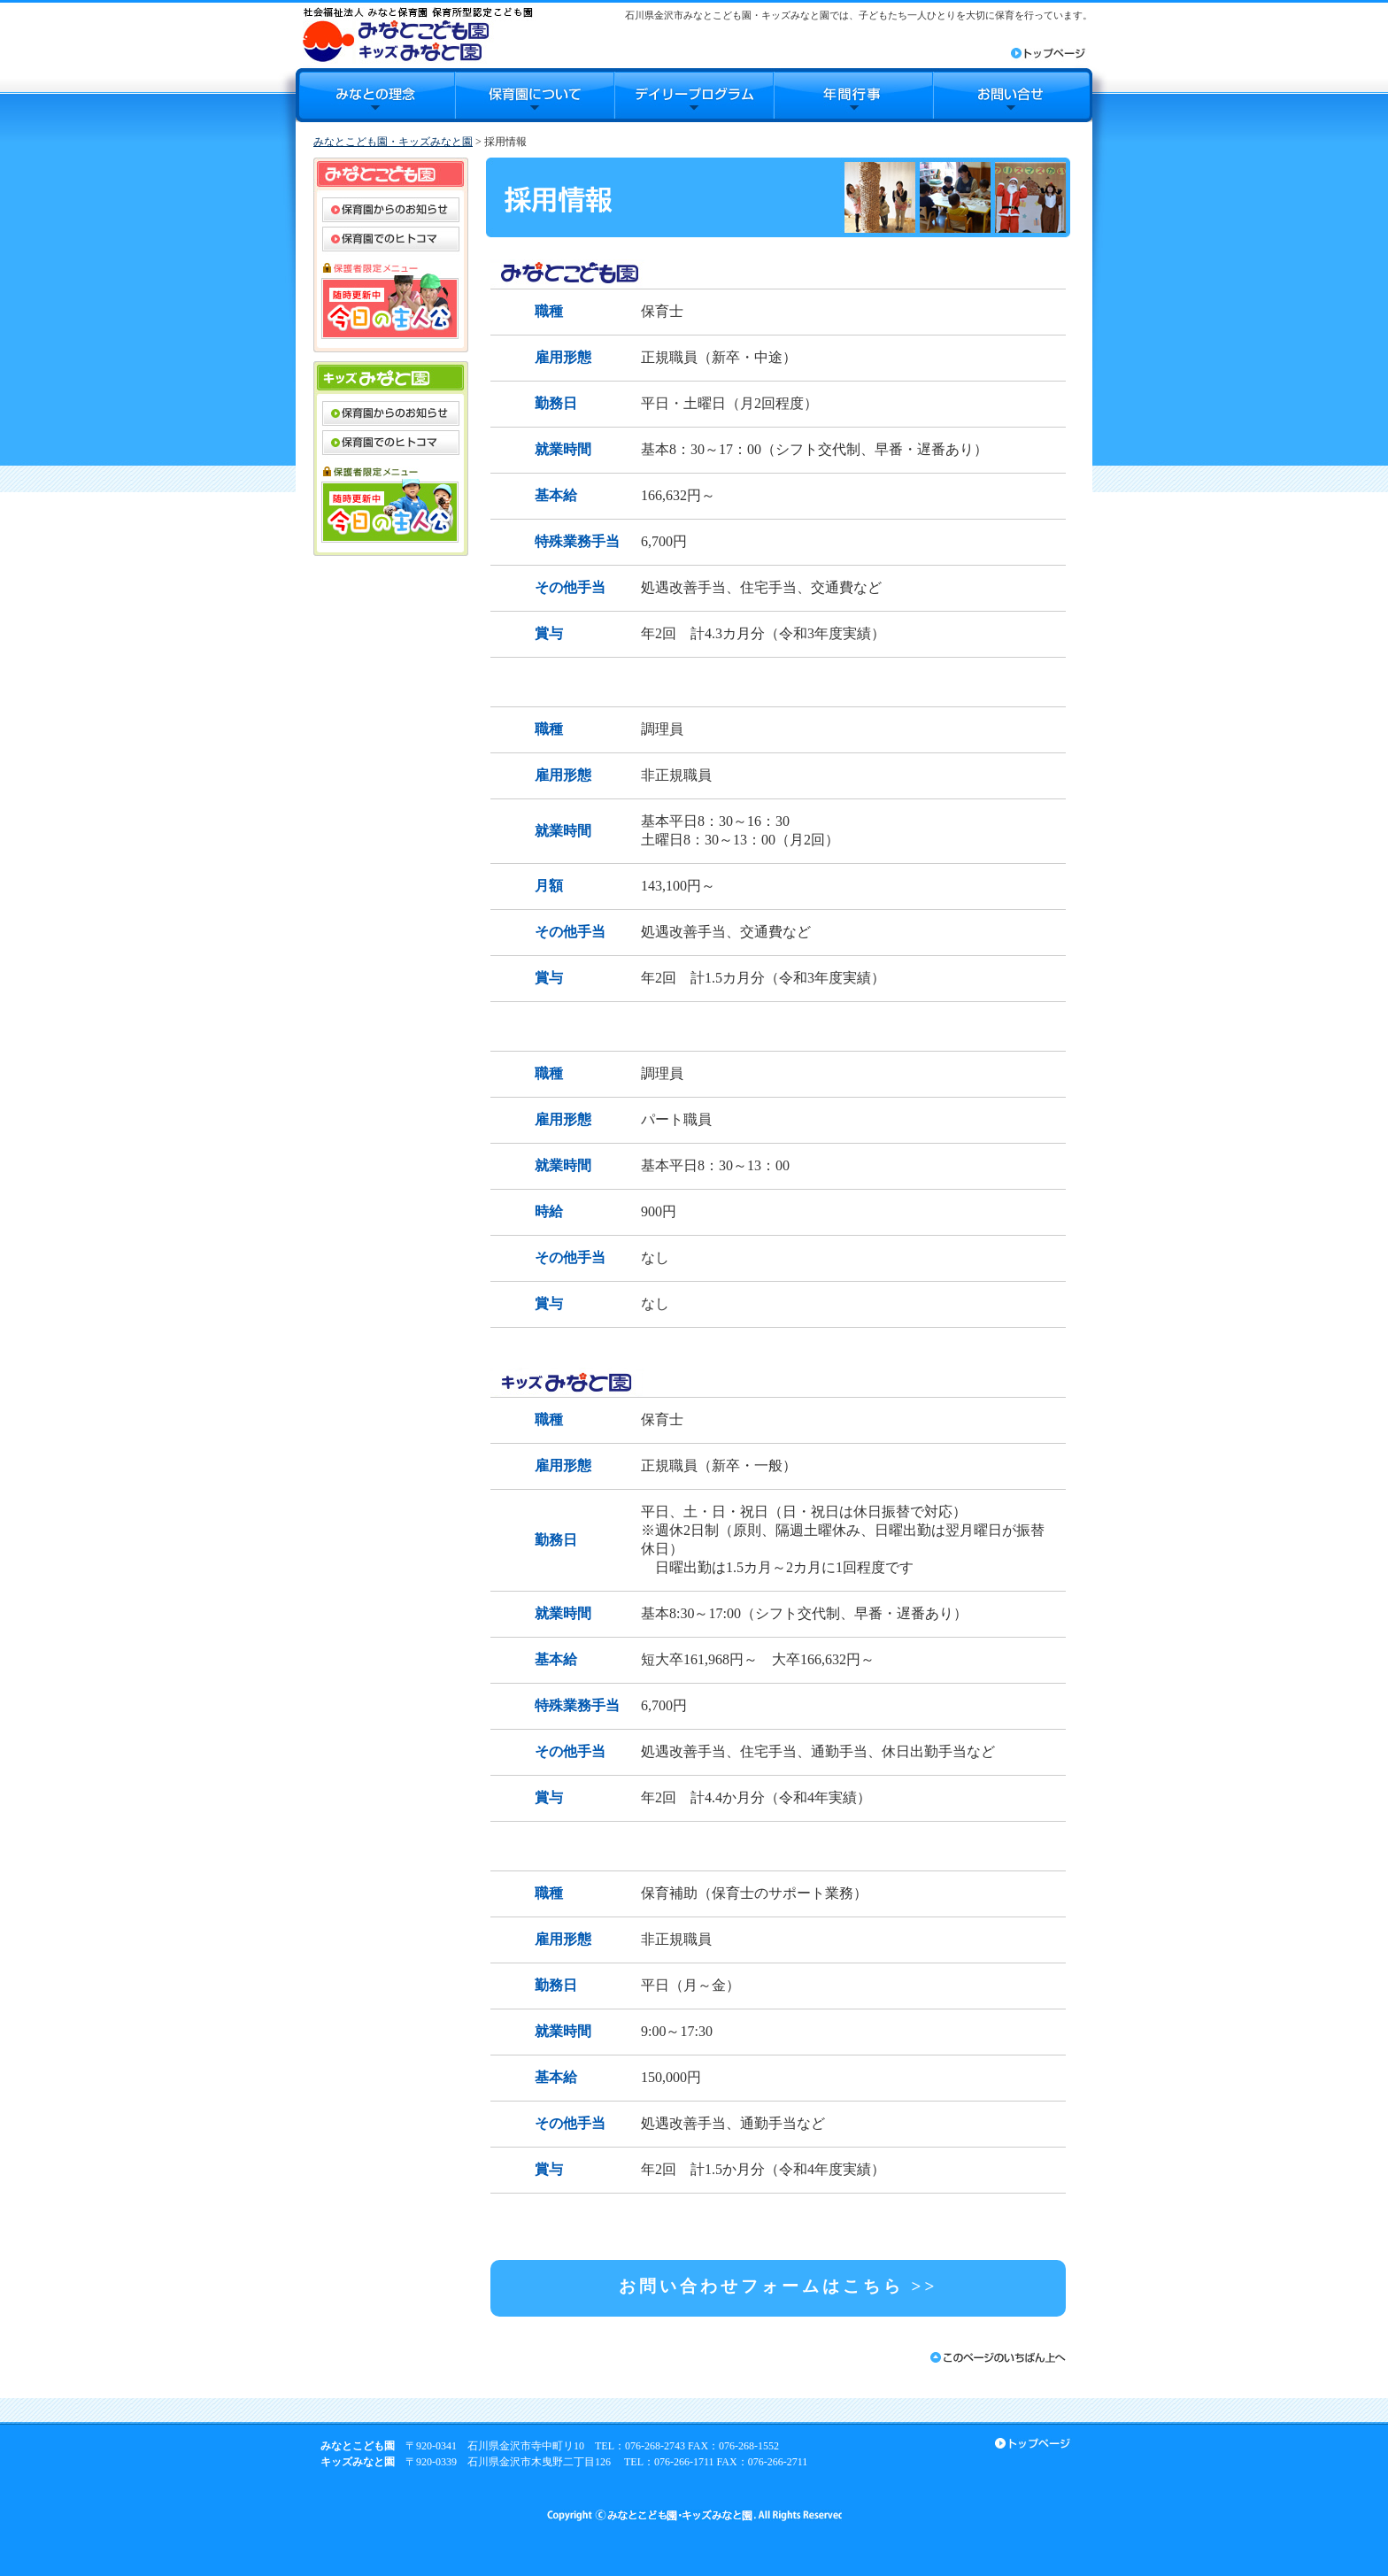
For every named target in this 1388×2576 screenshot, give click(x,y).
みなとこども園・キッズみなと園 (393, 141)
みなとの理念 (375, 95)
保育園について (534, 95)
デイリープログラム (694, 95)
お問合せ (1012, 95)
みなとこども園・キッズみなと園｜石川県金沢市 (417, 34)
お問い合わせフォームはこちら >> (778, 2286)
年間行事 (853, 95)
